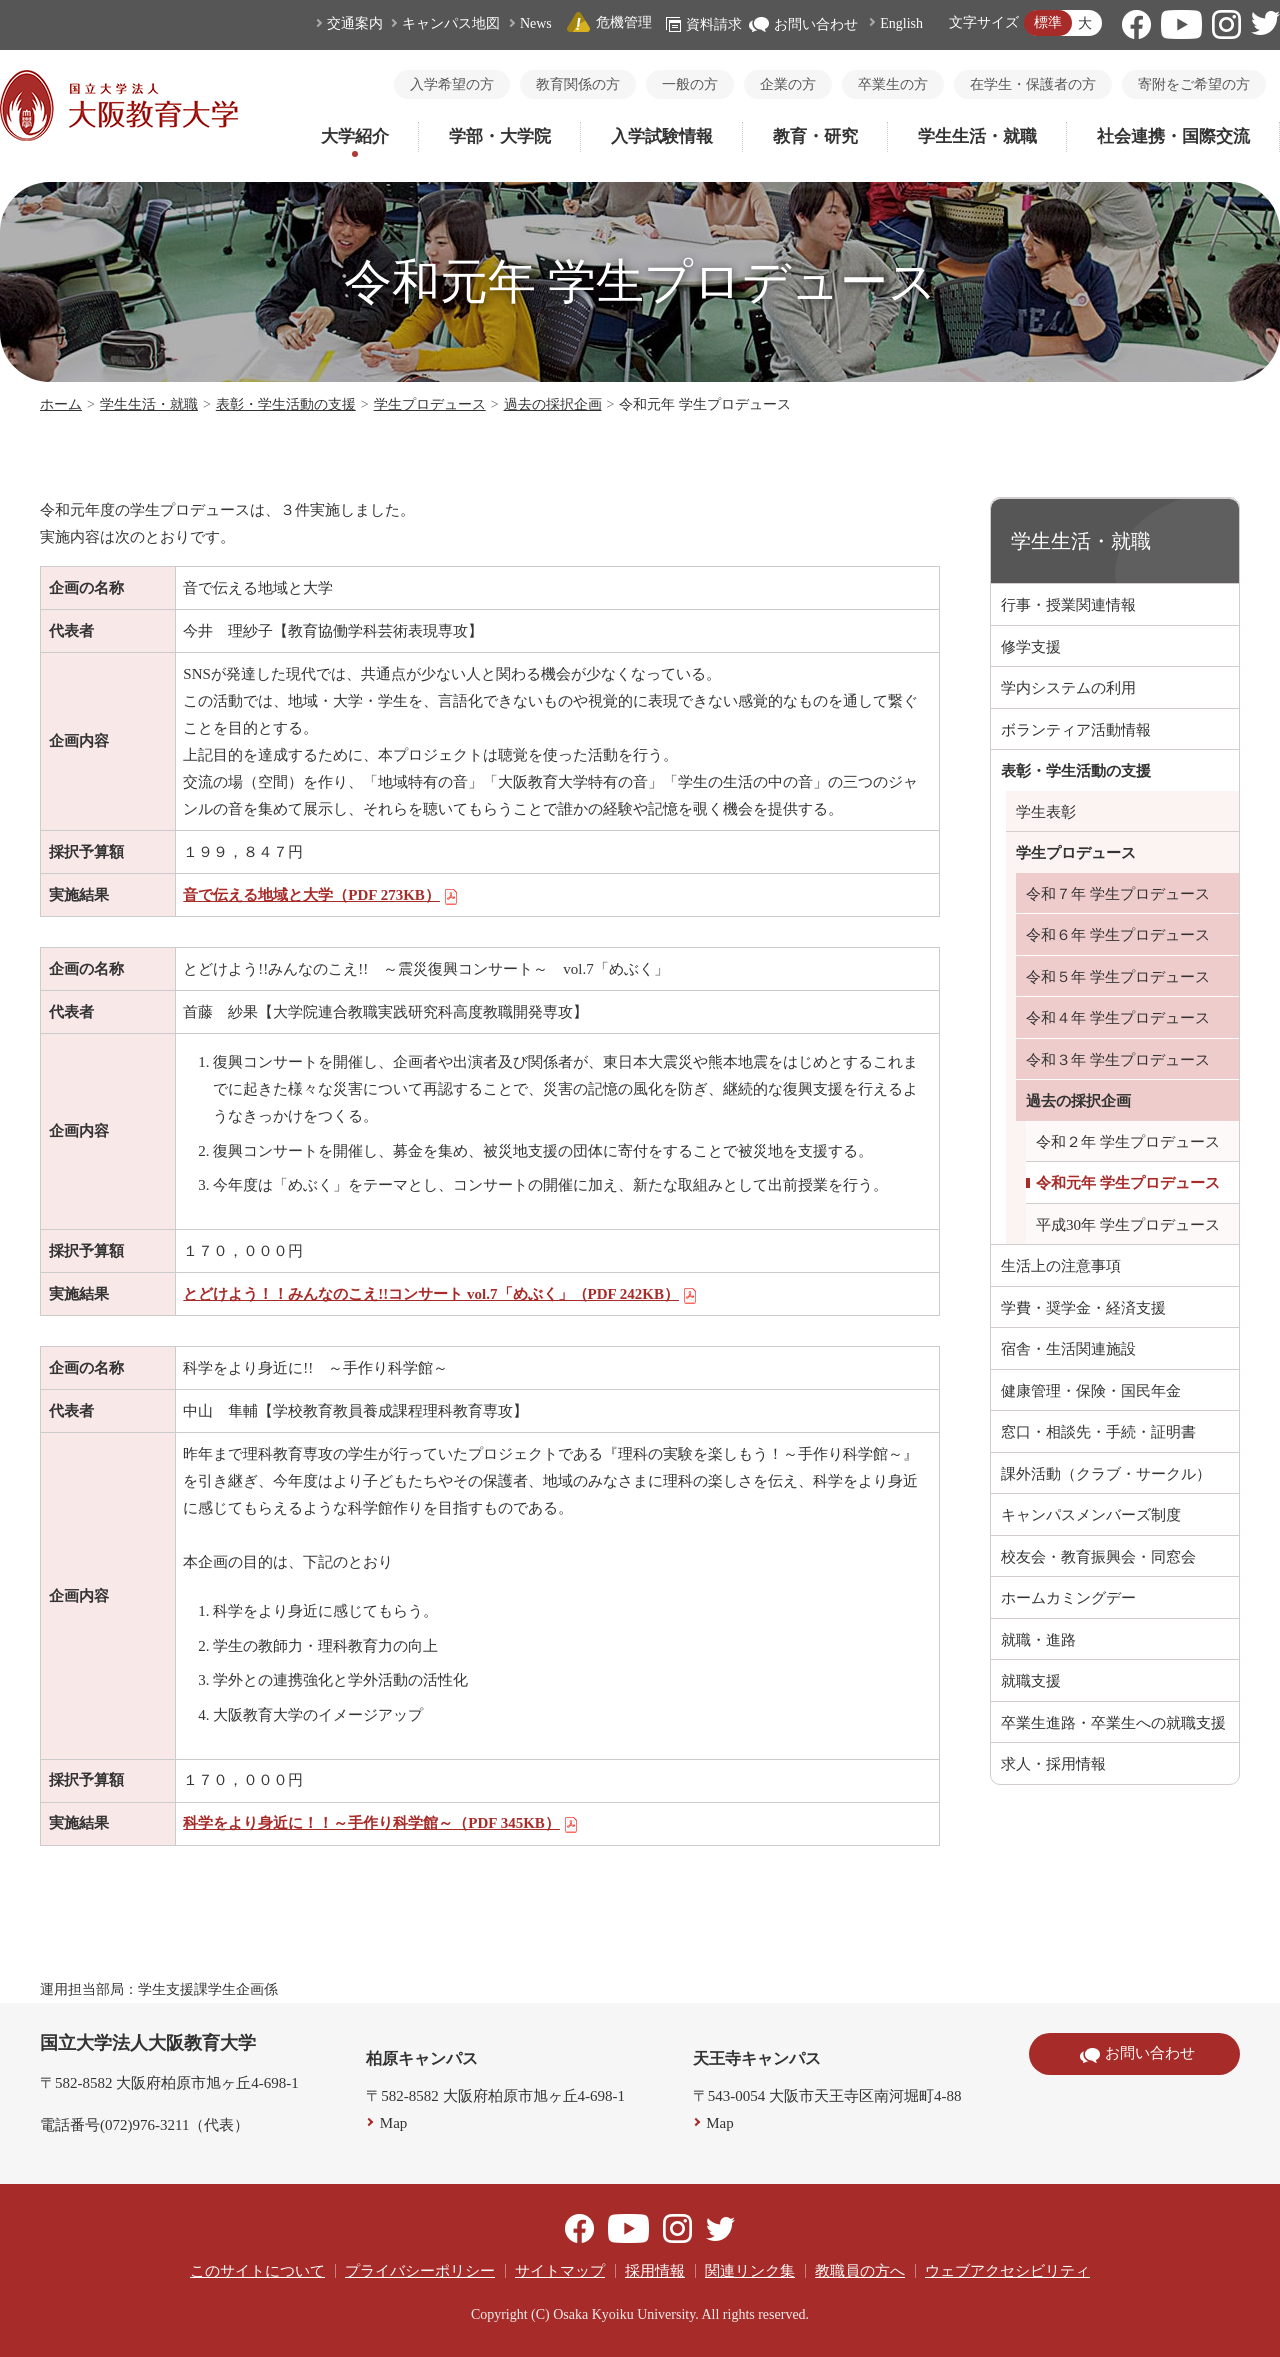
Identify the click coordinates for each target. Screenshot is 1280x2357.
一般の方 (690, 84)
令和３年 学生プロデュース (1118, 1060)
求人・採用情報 (1053, 1764)
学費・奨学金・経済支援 (1083, 1308)
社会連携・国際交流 (1173, 136)
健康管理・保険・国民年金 (1091, 1391)
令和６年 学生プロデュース (1118, 935)
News (536, 23)
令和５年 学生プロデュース (1118, 977)
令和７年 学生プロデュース (1118, 894)
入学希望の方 (452, 84)
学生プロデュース (430, 404)
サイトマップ (560, 2271)
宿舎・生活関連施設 (1068, 1349)
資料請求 (704, 24)
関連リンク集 (750, 2271)
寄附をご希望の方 (1194, 84)
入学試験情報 (662, 136)
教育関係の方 (578, 84)
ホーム (61, 404)
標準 (1048, 22)
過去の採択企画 (553, 404)
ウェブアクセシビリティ (1007, 2271)
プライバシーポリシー (420, 2271)
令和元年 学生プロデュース (1128, 1183)
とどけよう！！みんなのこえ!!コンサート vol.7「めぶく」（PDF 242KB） (440, 1294)
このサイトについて (257, 2271)
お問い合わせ (803, 24)
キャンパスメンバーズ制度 (1091, 1515)
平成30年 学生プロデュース (1128, 1225)
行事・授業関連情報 (1068, 605)
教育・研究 (815, 136)
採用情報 (655, 2271)
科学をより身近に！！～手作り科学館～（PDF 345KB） (381, 1823)
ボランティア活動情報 (1076, 730)
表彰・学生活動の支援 (286, 404)
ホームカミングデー (1068, 1598)
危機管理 (609, 22)
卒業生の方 (893, 84)
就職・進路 (1038, 1640)
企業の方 (788, 84)
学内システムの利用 (1068, 688)
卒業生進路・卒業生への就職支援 (1113, 1723)
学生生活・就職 (977, 136)
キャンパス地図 (451, 23)
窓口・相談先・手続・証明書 (1098, 1432)
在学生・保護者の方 (1033, 84)
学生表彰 (1046, 812)
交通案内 (355, 23)
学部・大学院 (500, 136)
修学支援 (1031, 647)
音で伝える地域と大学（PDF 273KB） (321, 895)
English (901, 23)
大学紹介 (355, 136)
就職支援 (1031, 1681)
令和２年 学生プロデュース (1128, 1142)
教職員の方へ (860, 2271)
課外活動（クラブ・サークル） (1106, 1474)
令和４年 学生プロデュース (1118, 1018)
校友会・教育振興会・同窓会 (1098, 1557)
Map (394, 2123)
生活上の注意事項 (1061, 1266)
